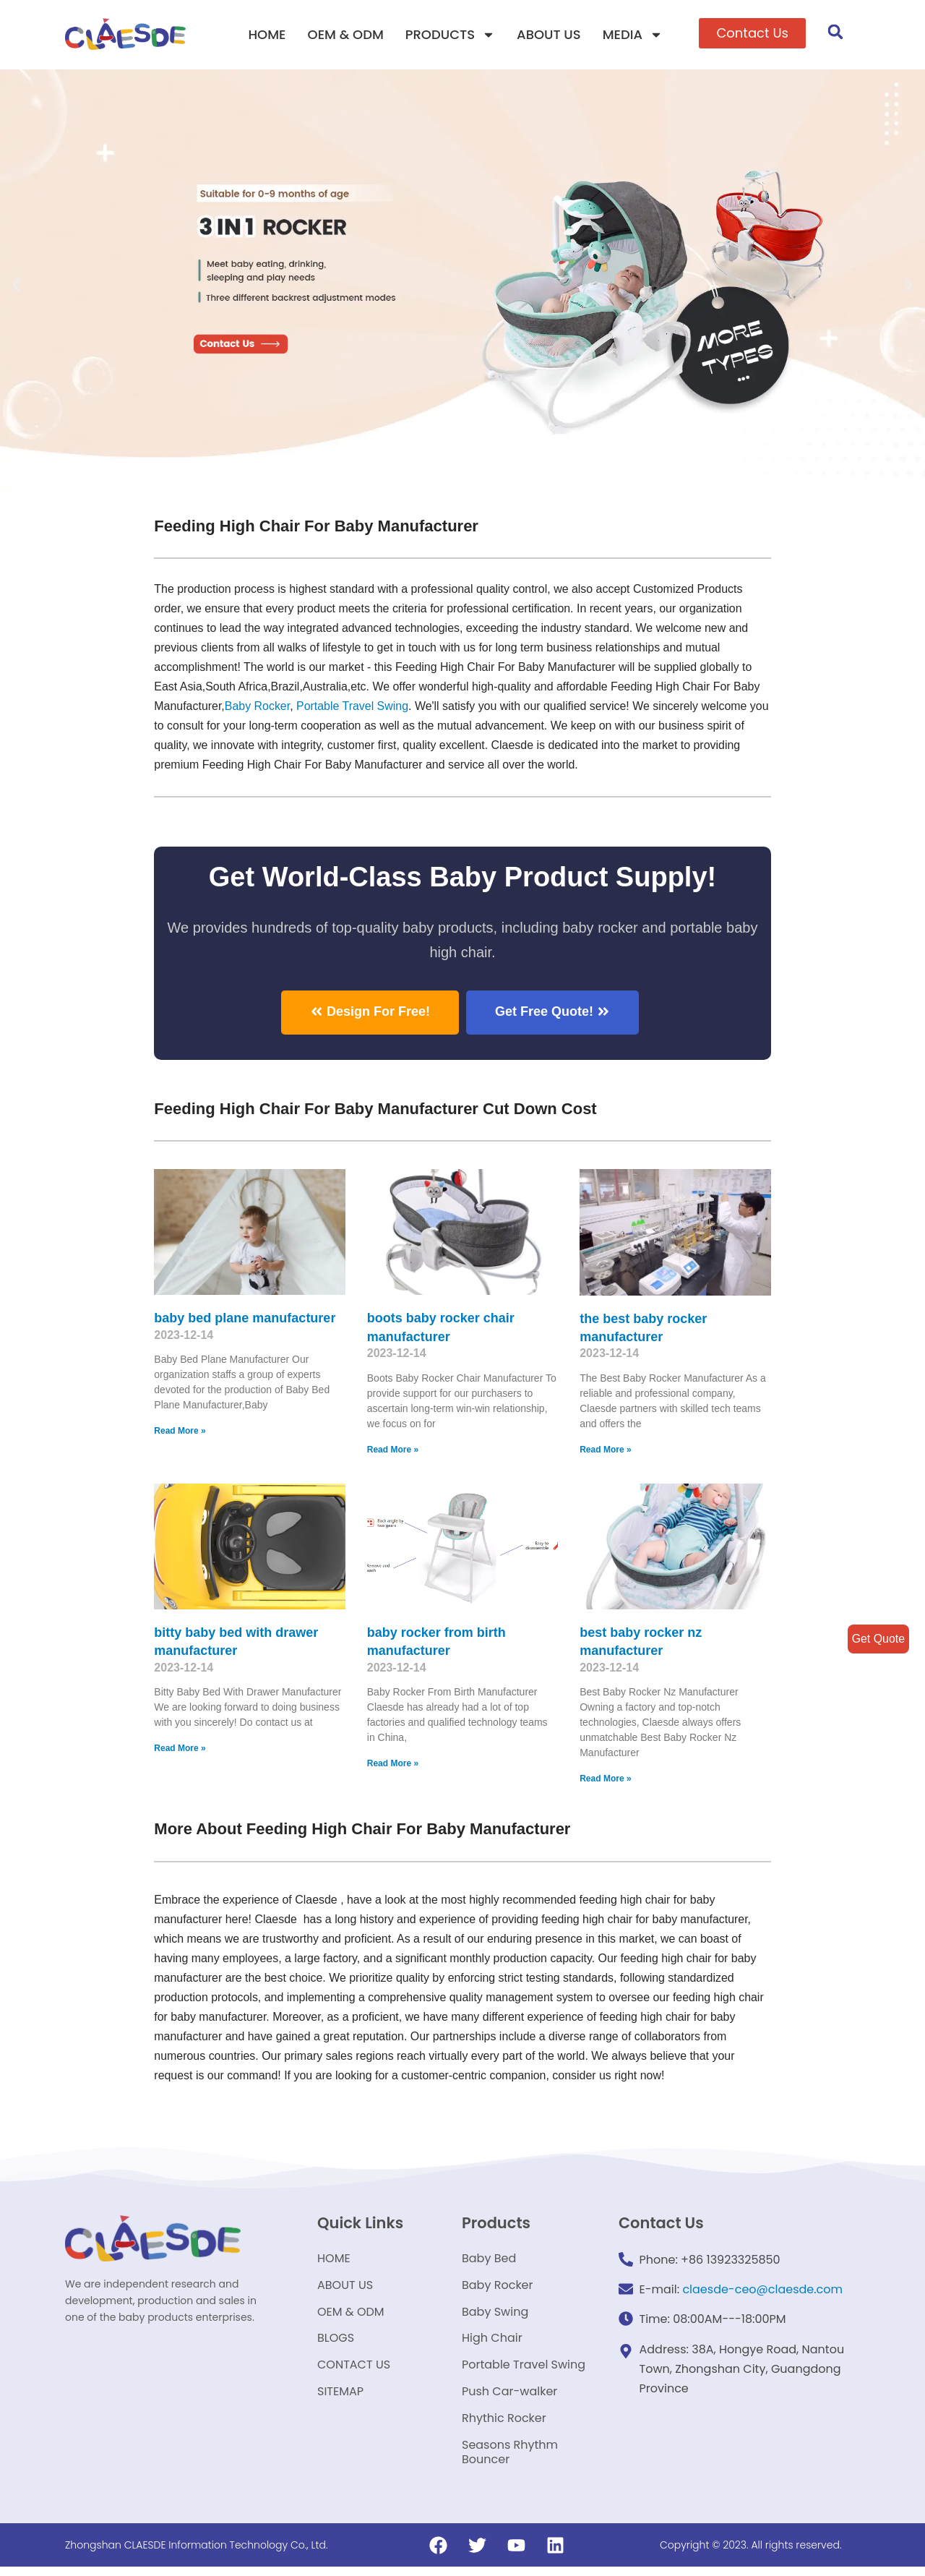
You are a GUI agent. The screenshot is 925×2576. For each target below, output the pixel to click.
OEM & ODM (346, 34)
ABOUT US (549, 34)
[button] (752, 33)
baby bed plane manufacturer (244, 1320)
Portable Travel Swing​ (353, 707)
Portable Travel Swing (523, 2371)
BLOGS (335, 2343)
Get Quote (878, 1639)
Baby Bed (489, 2261)
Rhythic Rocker (504, 2426)
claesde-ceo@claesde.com (762, 2293)
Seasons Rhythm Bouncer (510, 2460)
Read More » (179, 1433)
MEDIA (633, 34)
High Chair (492, 2343)
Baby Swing (495, 2316)
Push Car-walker (509, 2398)
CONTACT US (353, 2371)
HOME (266, 34)
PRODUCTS (450, 34)
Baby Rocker (258, 707)
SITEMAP (340, 2398)
